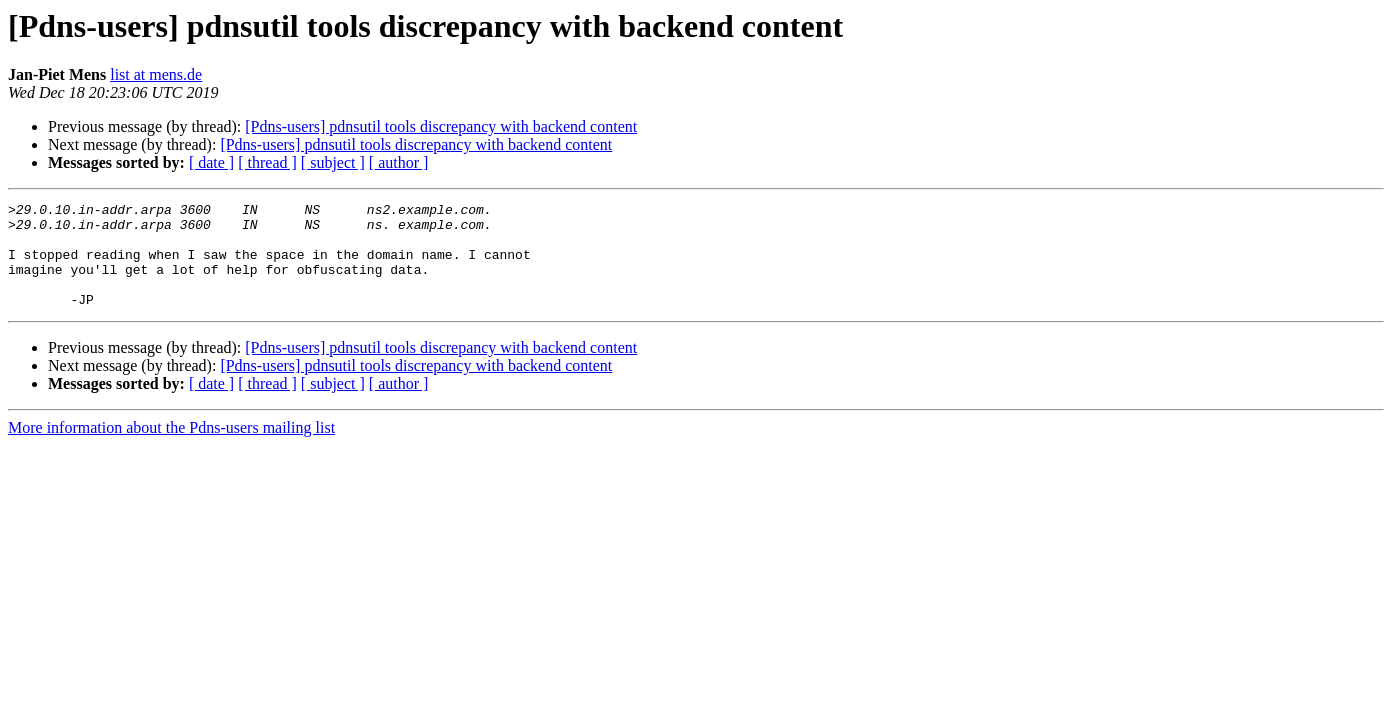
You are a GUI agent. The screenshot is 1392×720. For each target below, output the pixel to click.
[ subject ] (333, 162)
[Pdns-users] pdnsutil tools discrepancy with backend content (441, 126)
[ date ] (211, 162)
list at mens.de (156, 74)
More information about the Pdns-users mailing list (171, 448)
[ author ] (399, 162)
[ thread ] (267, 162)
